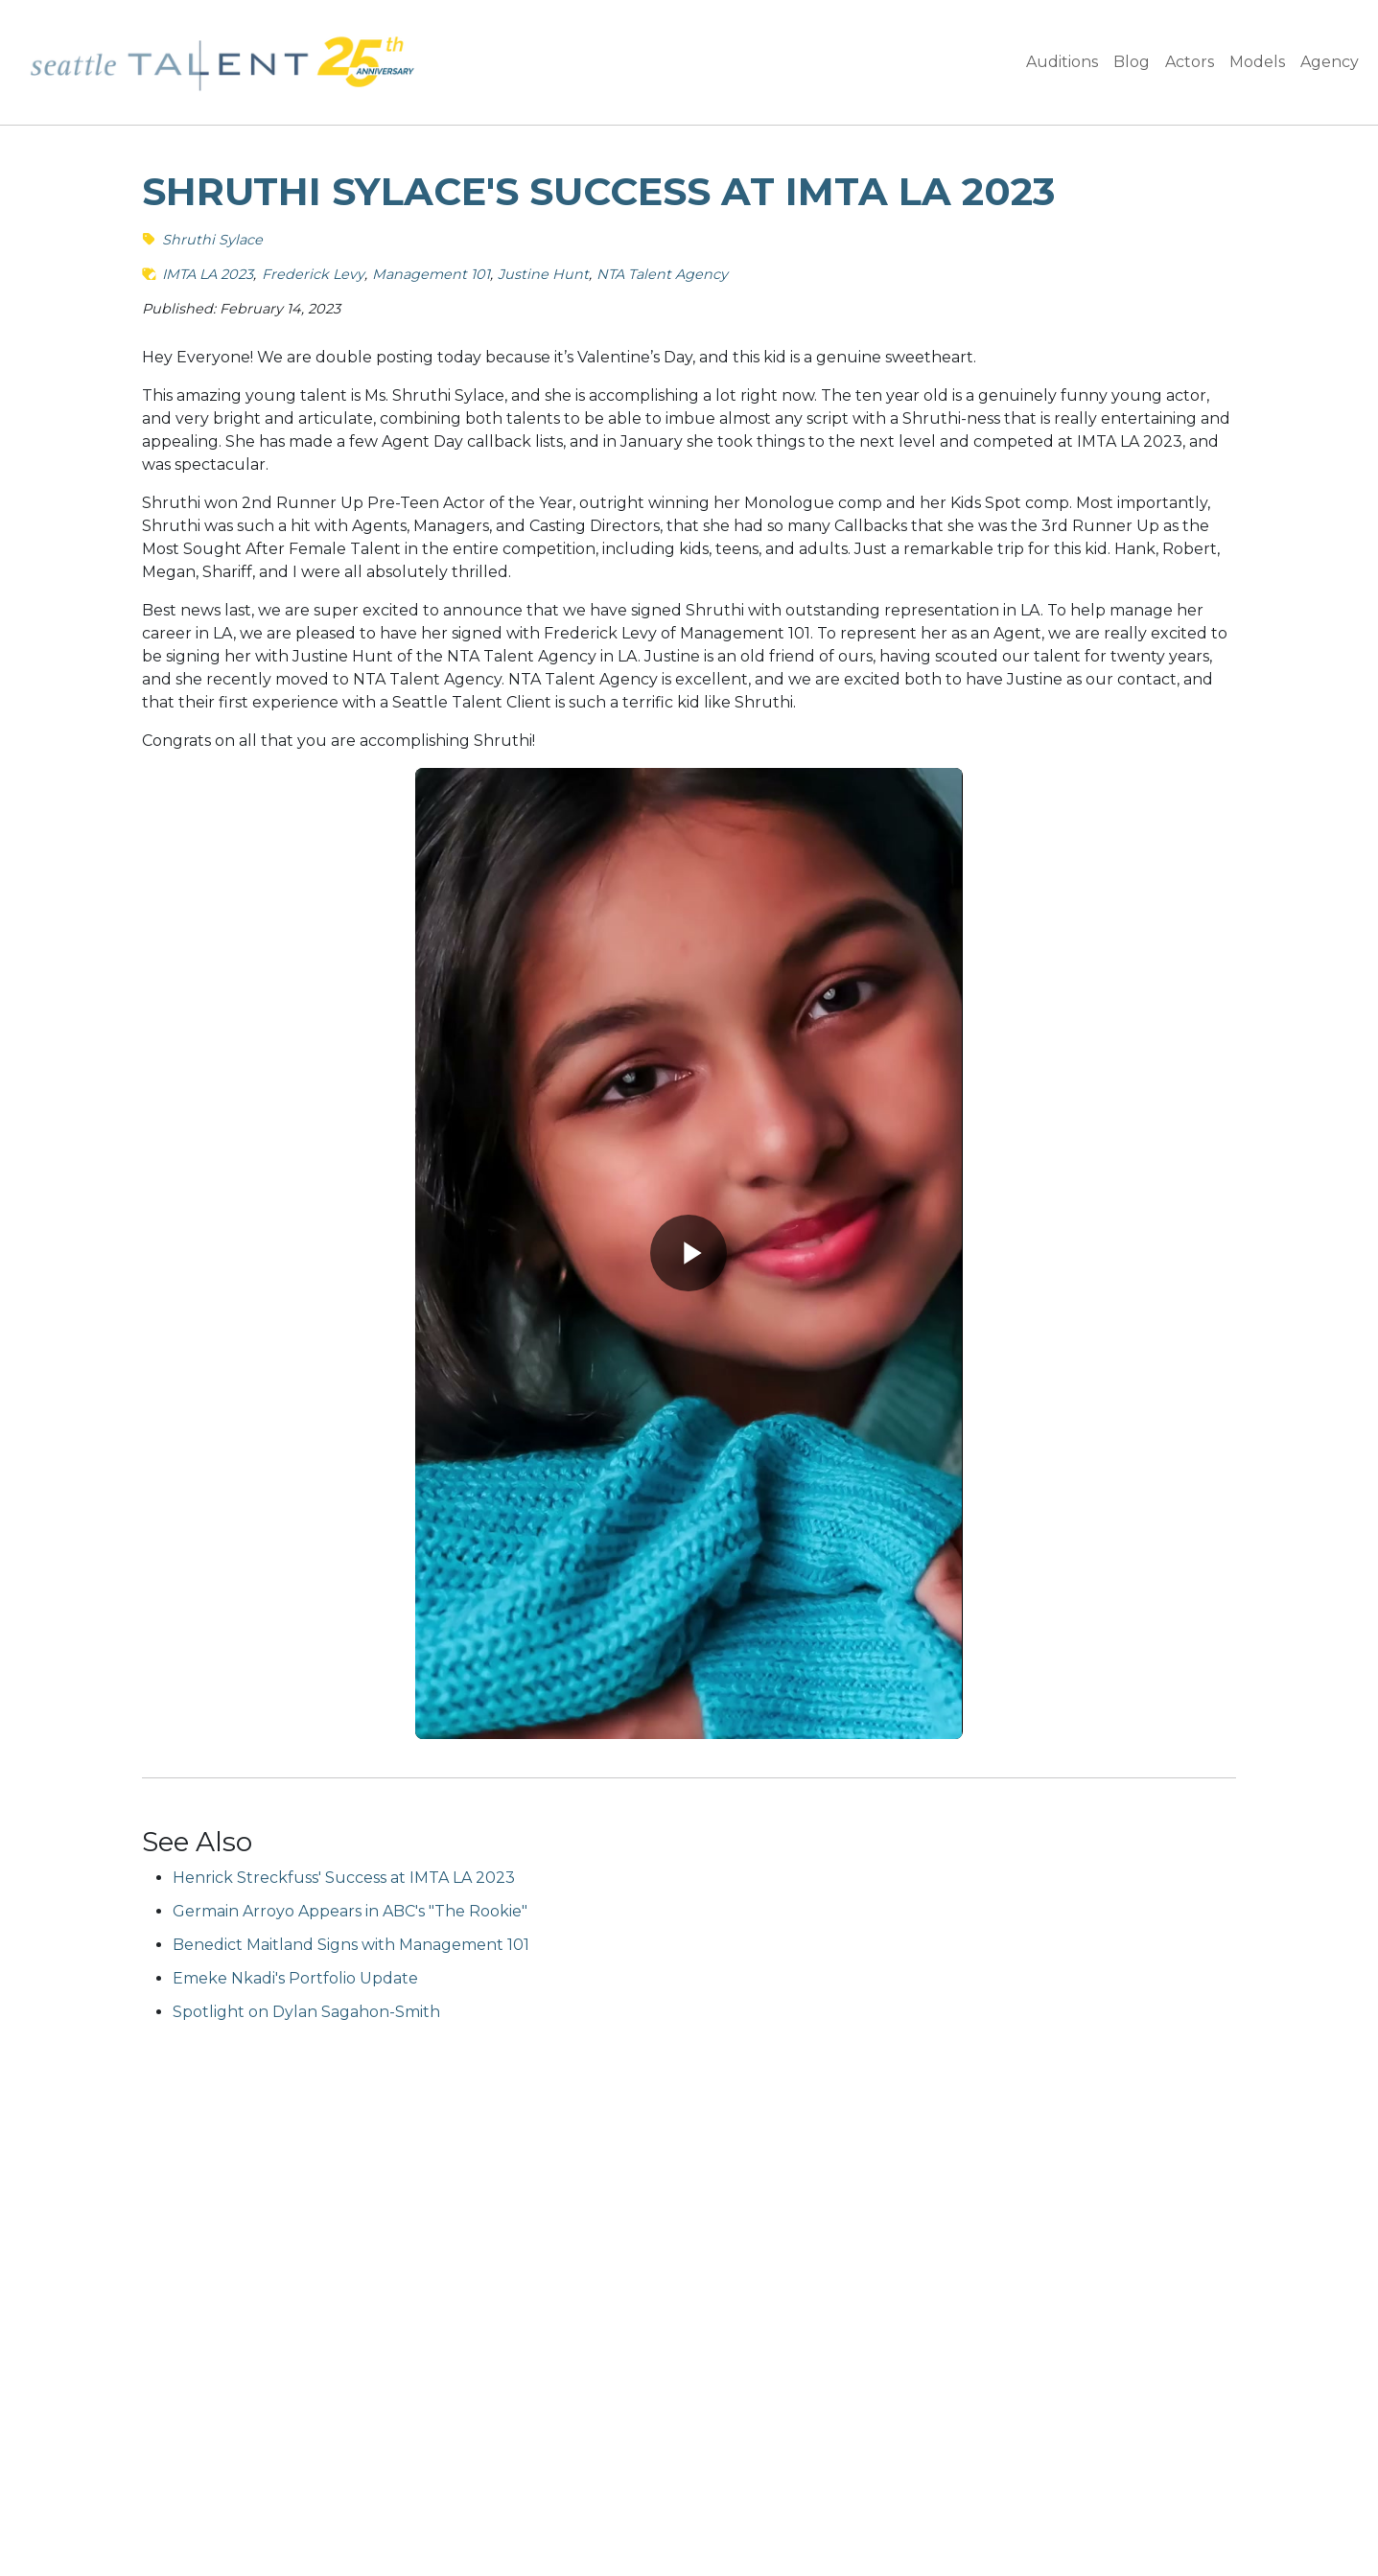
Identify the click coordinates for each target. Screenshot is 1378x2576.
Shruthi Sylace (212, 239)
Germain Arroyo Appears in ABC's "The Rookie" (350, 1911)
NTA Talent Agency (662, 274)
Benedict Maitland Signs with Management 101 (351, 1945)
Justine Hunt (543, 274)
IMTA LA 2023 (207, 274)
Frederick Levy (313, 274)
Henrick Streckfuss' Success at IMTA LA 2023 (344, 1877)
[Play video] (688, 1253)
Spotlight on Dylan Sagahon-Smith (306, 2012)
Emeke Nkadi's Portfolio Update (295, 1978)
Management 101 (431, 274)
